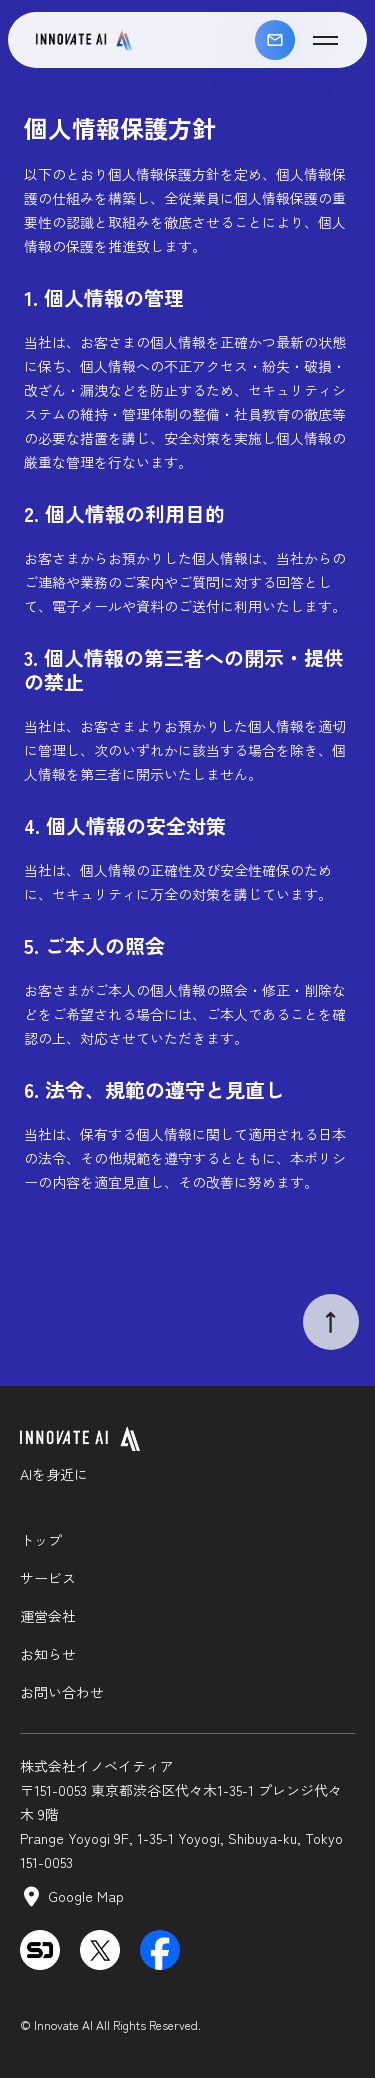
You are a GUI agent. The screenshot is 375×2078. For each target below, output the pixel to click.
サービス (48, 1578)
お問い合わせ (275, 40)
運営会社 (48, 1616)
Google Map (86, 1896)
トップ (41, 1540)
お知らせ (48, 1654)
